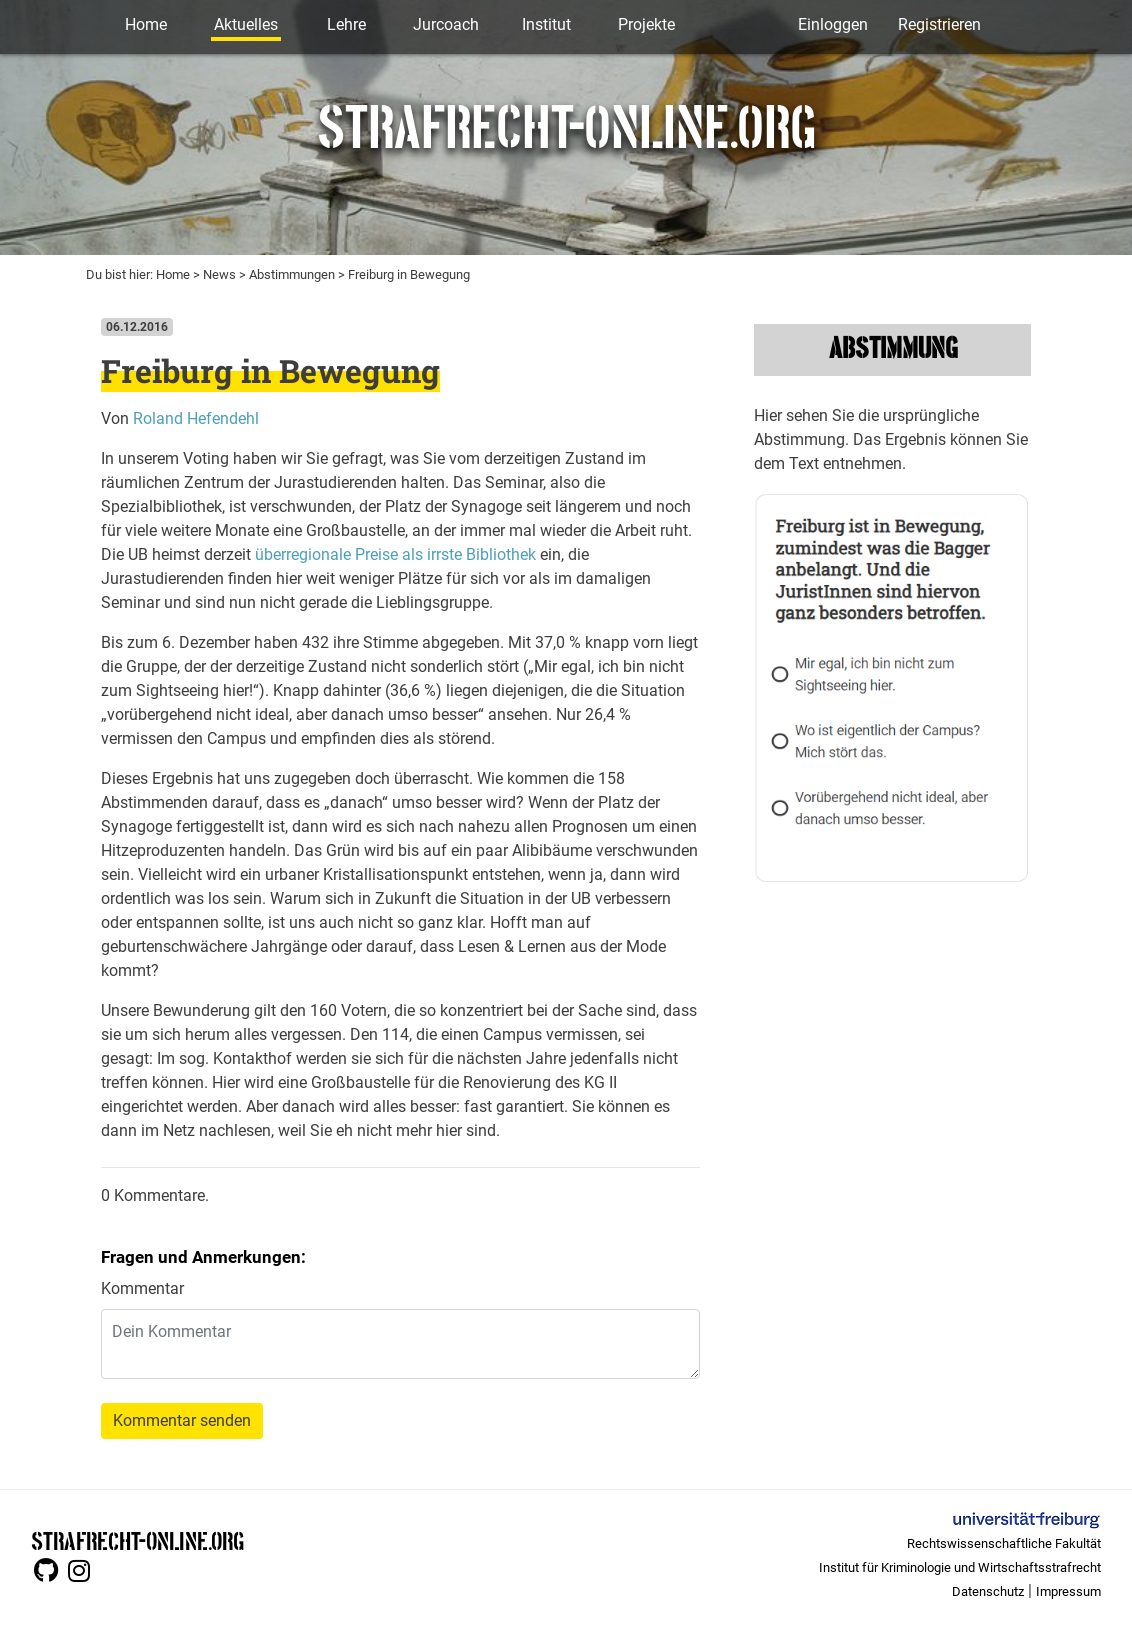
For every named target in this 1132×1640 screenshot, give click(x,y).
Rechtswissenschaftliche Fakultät (1004, 1543)
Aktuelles (246, 24)
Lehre (346, 24)
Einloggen (833, 24)
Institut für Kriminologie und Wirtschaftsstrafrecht (960, 1567)
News (219, 274)
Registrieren (939, 24)
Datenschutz (988, 1591)
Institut (546, 24)
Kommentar (142, 1288)
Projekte (646, 24)
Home (146, 24)
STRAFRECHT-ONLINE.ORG (137, 1539)
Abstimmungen (292, 274)
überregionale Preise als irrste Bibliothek (395, 554)
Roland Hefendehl (196, 418)
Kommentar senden (182, 1420)
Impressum (1068, 1591)
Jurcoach (446, 24)
